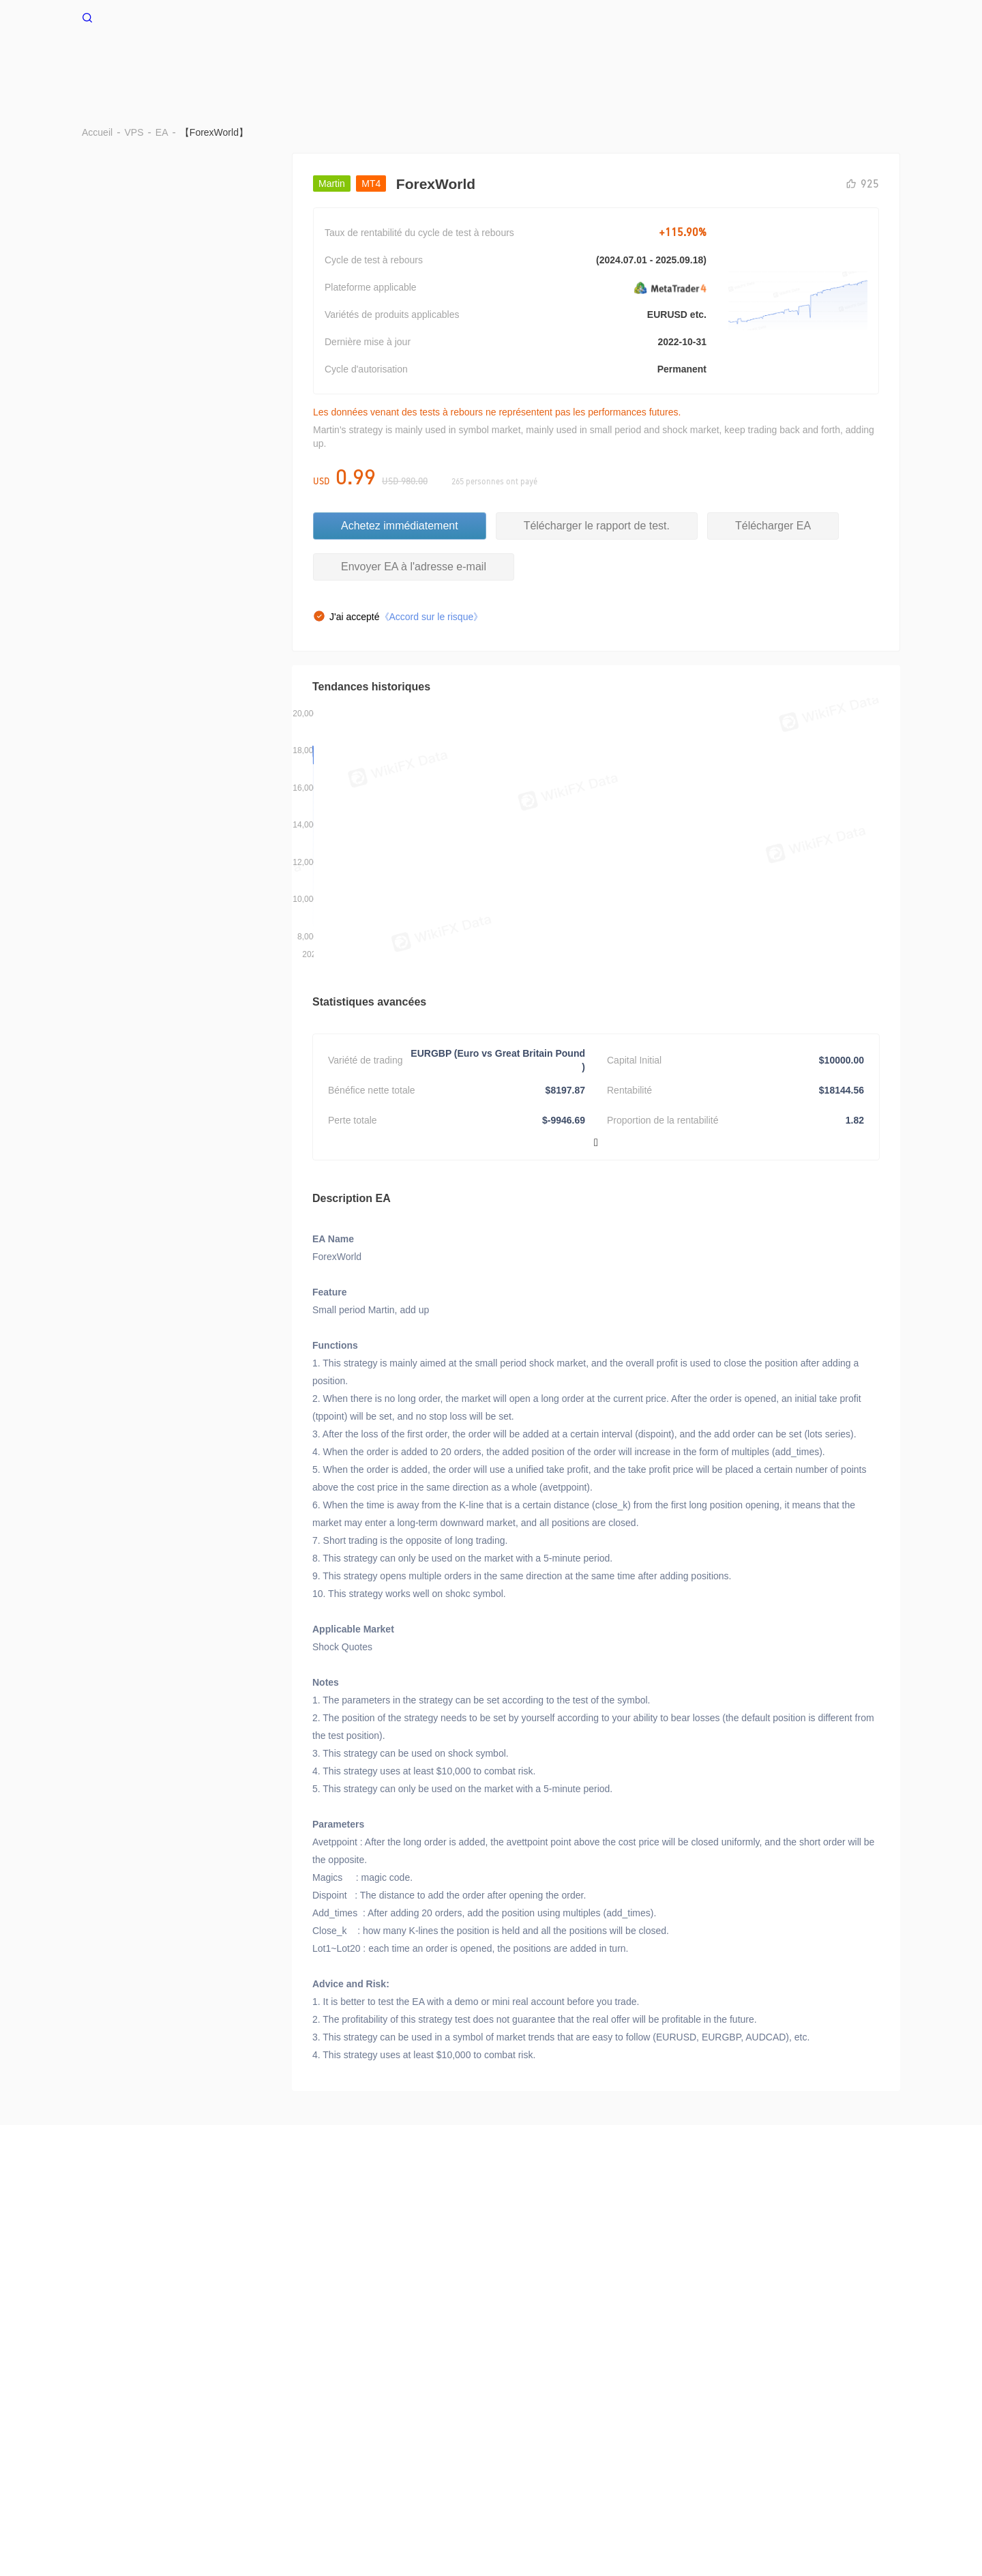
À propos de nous (119, 2367)
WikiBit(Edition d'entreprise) (642, 2367)
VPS (329, 59)
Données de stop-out (550, 59)
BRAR (379, 59)
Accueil (276, 59)
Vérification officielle (753, 2367)
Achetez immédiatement (399, 427)
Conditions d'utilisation (297, 2367)
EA (632, 59)
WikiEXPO (829, 2367)
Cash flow (842, 59)
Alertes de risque (203, 2367)
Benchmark (447, 59)
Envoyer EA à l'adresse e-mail (413, 468)
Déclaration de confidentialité (417, 2367)
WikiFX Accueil (127, 16)
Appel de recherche (531, 2367)
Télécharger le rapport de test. (597, 427)
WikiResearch (111, 2380)
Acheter (236, 350)
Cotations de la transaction (728, 59)
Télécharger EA (773, 427)
